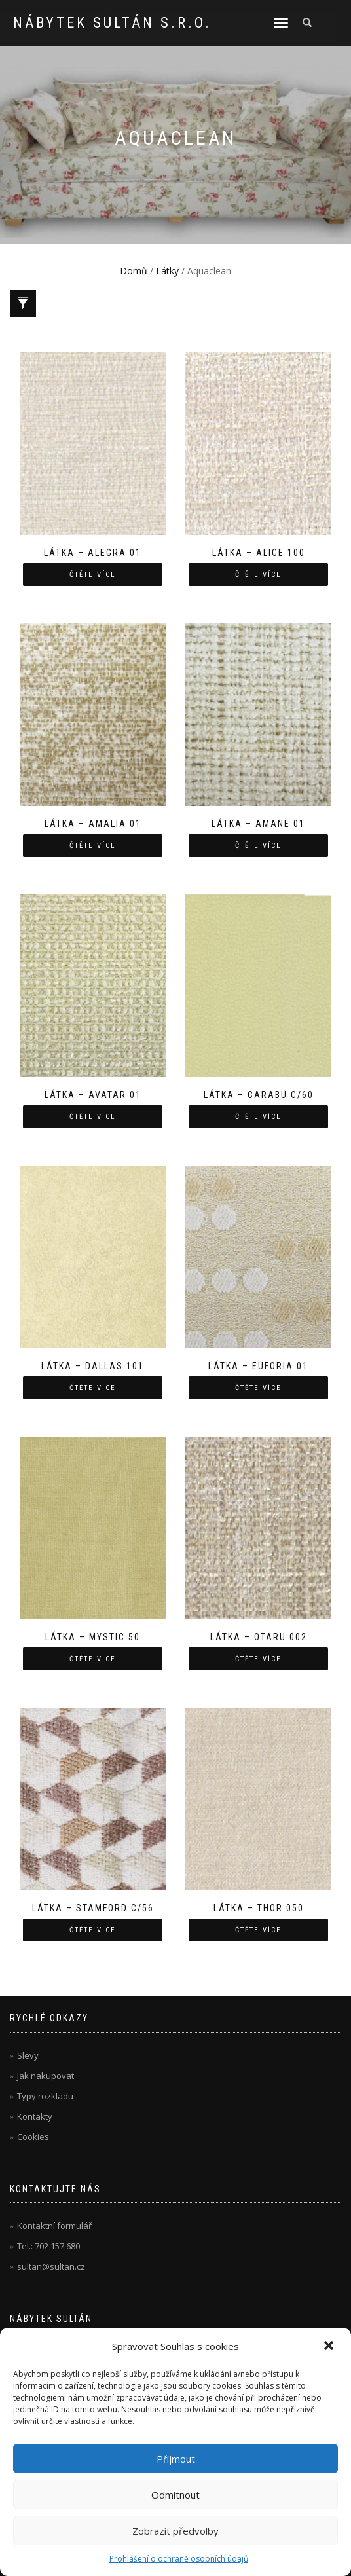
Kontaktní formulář (54, 2226)
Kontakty (34, 2116)
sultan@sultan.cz (51, 2266)
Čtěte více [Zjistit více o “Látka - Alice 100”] (258, 574)
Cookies (33, 2137)
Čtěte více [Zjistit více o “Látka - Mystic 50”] (92, 1659)
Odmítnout (175, 2494)
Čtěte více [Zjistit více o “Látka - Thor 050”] (258, 1930)
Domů (133, 271)
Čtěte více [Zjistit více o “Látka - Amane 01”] (258, 845)
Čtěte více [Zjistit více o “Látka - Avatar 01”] (92, 1117)
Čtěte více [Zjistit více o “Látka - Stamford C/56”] (92, 1930)
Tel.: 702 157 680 (48, 2246)
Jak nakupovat (45, 2076)
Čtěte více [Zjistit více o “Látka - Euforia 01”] (258, 1388)
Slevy (28, 2055)
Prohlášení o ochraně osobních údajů (178, 2558)
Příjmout (176, 2458)
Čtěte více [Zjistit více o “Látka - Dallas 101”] (92, 1388)
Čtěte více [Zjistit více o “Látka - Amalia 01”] (92, 845)
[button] (330, 2347)
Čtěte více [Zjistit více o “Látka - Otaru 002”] (258, 1659)
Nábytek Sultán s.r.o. (112, 23)
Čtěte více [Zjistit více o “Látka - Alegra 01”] (92, 574)
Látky (167, 271)
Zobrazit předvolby (175, 2530)
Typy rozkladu (45, 2096)
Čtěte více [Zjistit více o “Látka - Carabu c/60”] (258, 1117)
